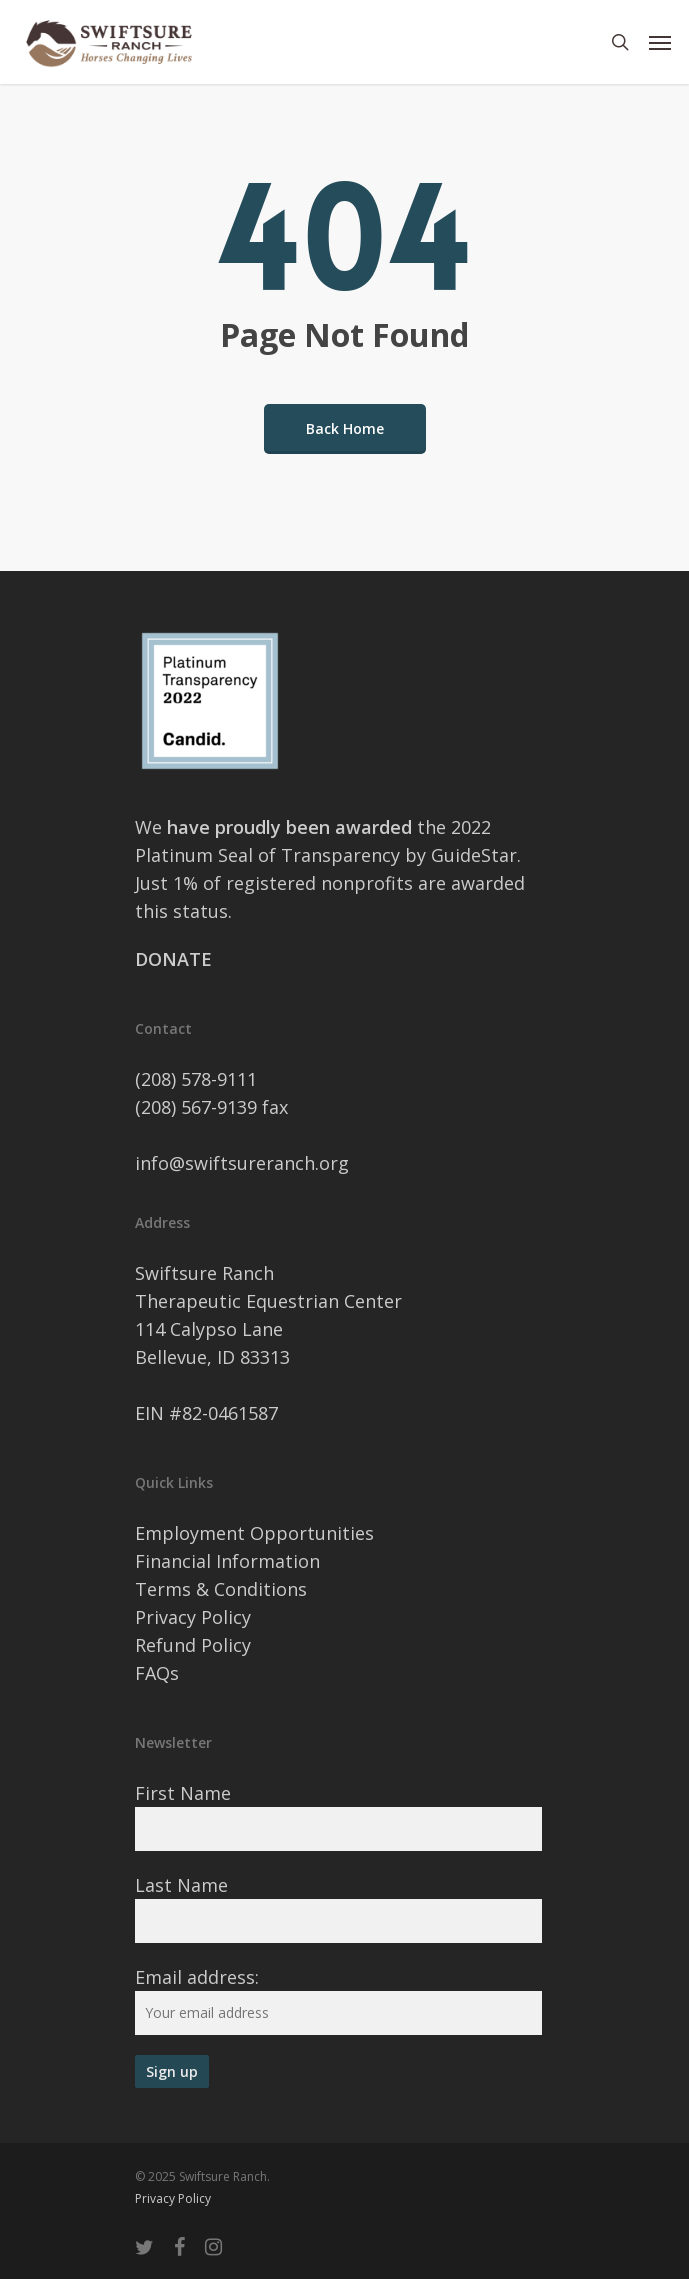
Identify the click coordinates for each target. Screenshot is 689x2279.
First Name (183, 1793)
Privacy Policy (193, 1617)
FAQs (157, 1673)
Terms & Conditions (221, 1589)
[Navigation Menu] (660, 42)
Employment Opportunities (254, 1533)
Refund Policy (193, 1645)
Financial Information (227, 1561)
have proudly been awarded (292, 827)
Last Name (181, 1885)
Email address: (197, 1977)
